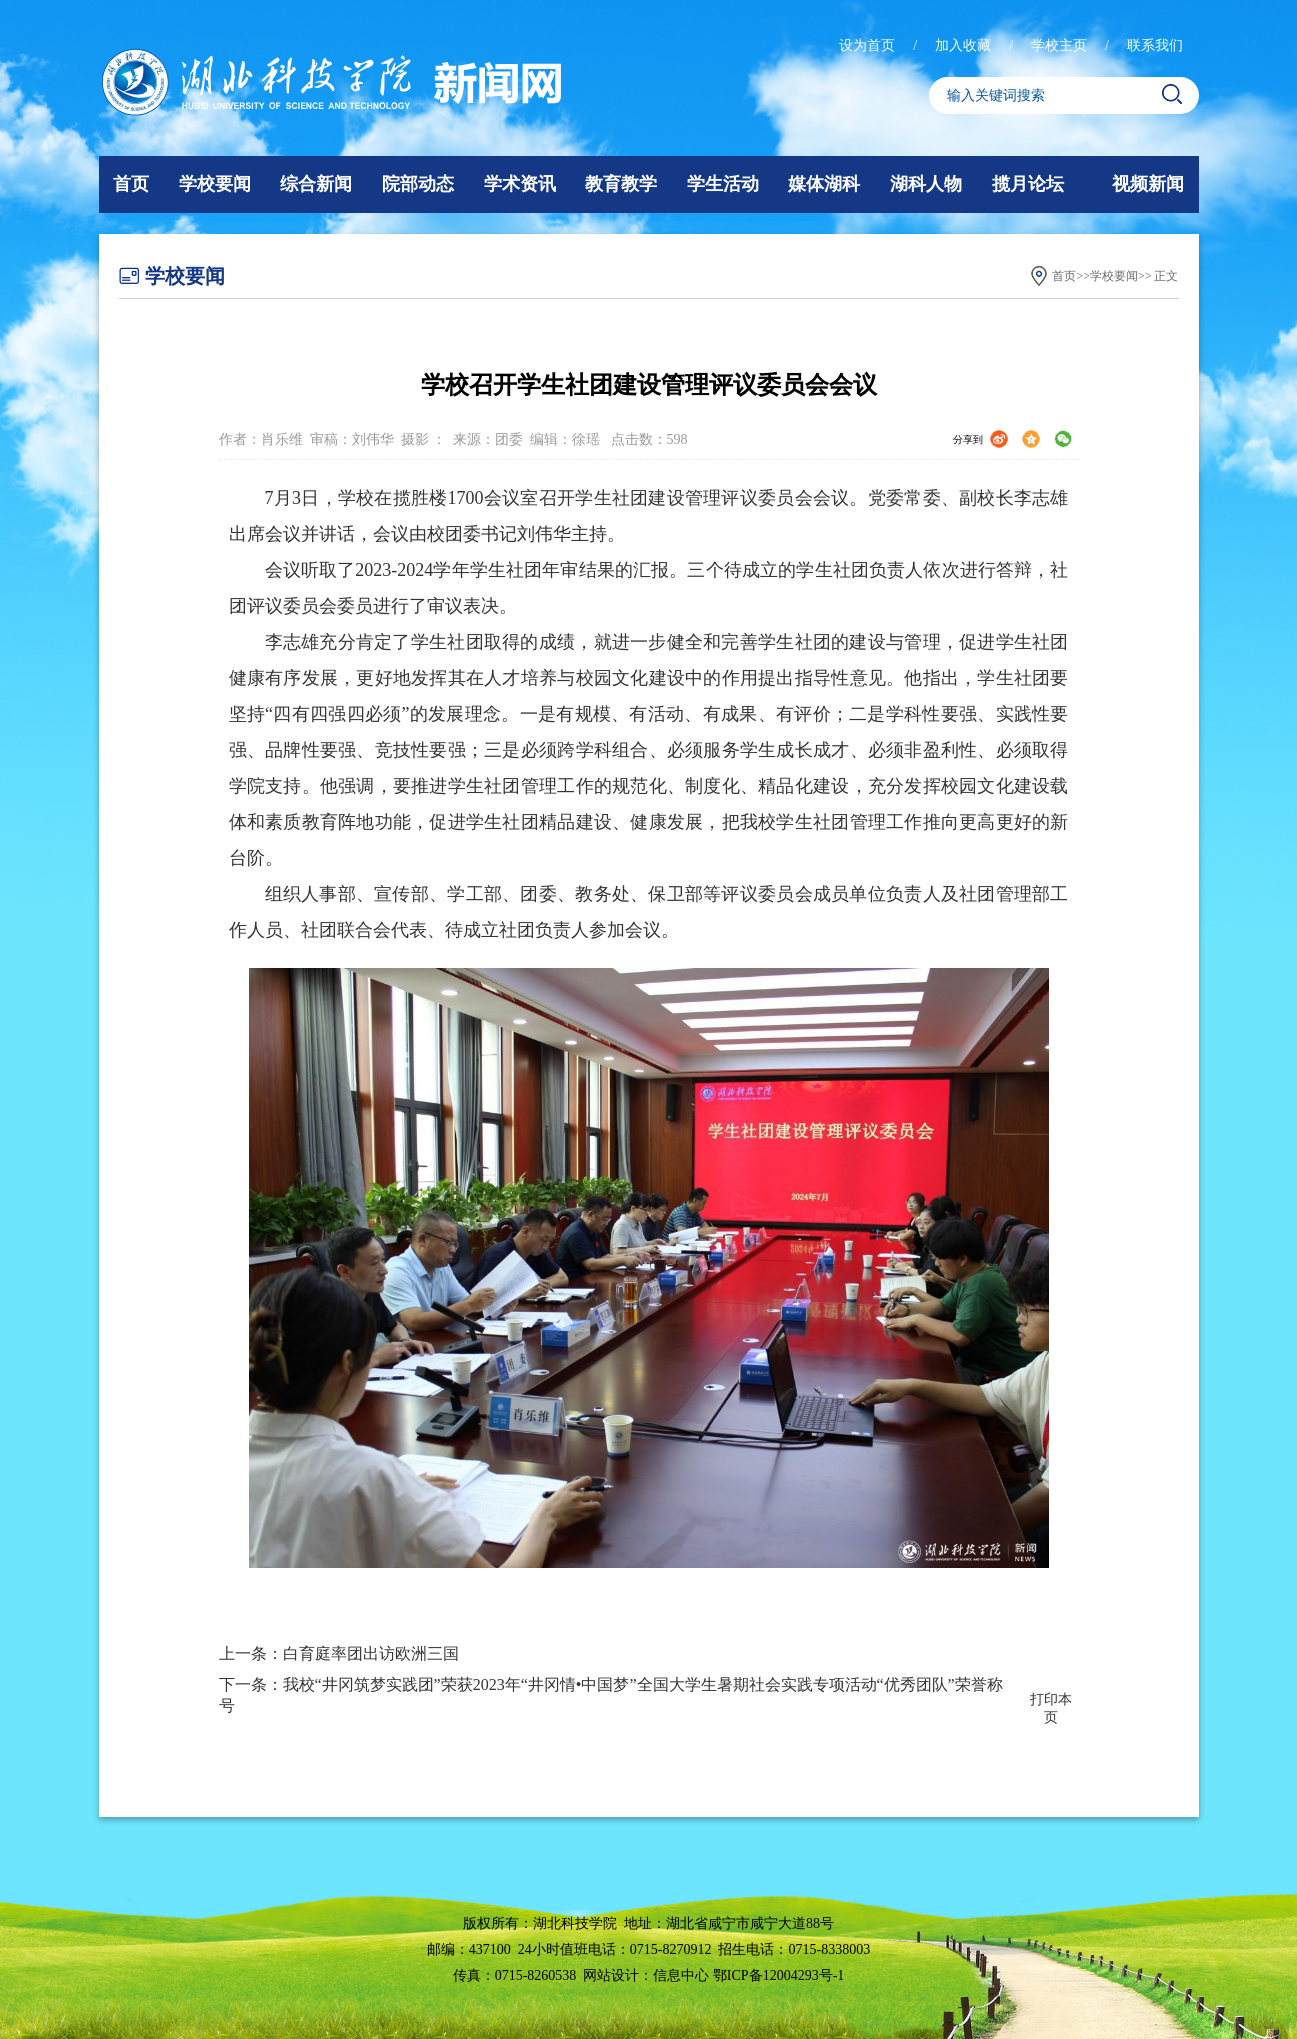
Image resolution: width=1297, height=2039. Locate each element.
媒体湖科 (824, 184)
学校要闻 (215, 184)
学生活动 (723, 184)
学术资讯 (520, 184)
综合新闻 (316, 184)
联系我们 (1155, 45)
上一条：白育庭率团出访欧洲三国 (339, 1653)
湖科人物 (926, 184)
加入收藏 (965, 45)
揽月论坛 (1028, 184)
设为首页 (869, 45)
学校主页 (1061, 45)
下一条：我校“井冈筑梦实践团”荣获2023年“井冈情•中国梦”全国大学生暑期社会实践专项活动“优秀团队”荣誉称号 (611, 1695)
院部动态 (418, 184)
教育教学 (621, 184)
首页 (131, 184)
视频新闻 (1148, 184)
